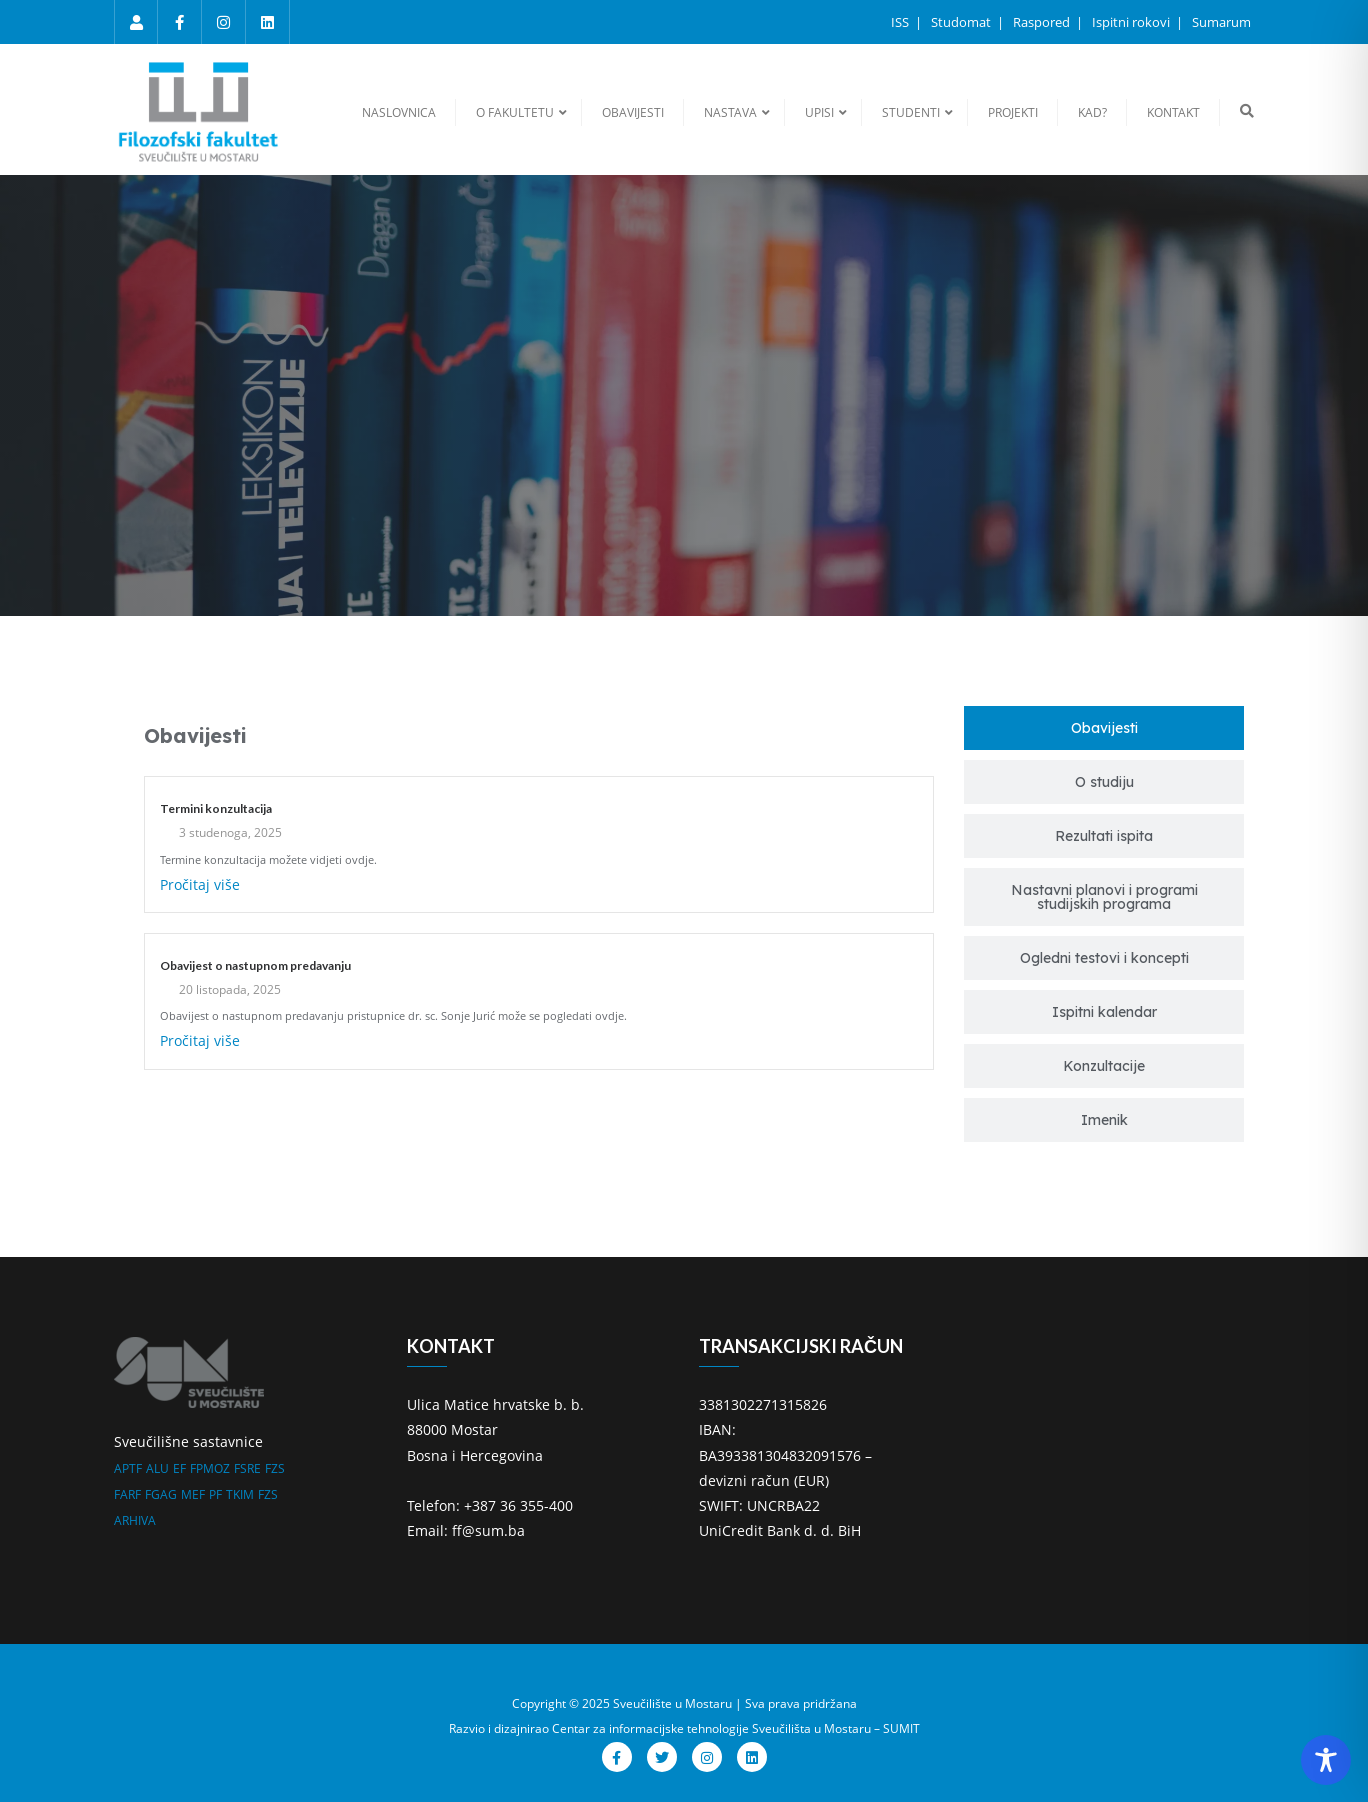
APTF (128, 1468)
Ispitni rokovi (1132, 22)
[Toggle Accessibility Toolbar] (1326, 1760)
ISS (901, 22)
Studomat (962, 22)
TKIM (240, 1494)
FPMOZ (210, 1468)
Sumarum (1221, 22)
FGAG (161, 1494)
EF (179, 1468)
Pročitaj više (200, 884)
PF (215, 1494)
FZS (275, 1468)
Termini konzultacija (216, 808)
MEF (193, 1494)
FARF (127, 1494)
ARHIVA (135, 1520)
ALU (157, 1468)
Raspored (1043, 22)
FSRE (247, 1468)
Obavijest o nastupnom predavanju (255, 965)
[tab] (1104, 728)
